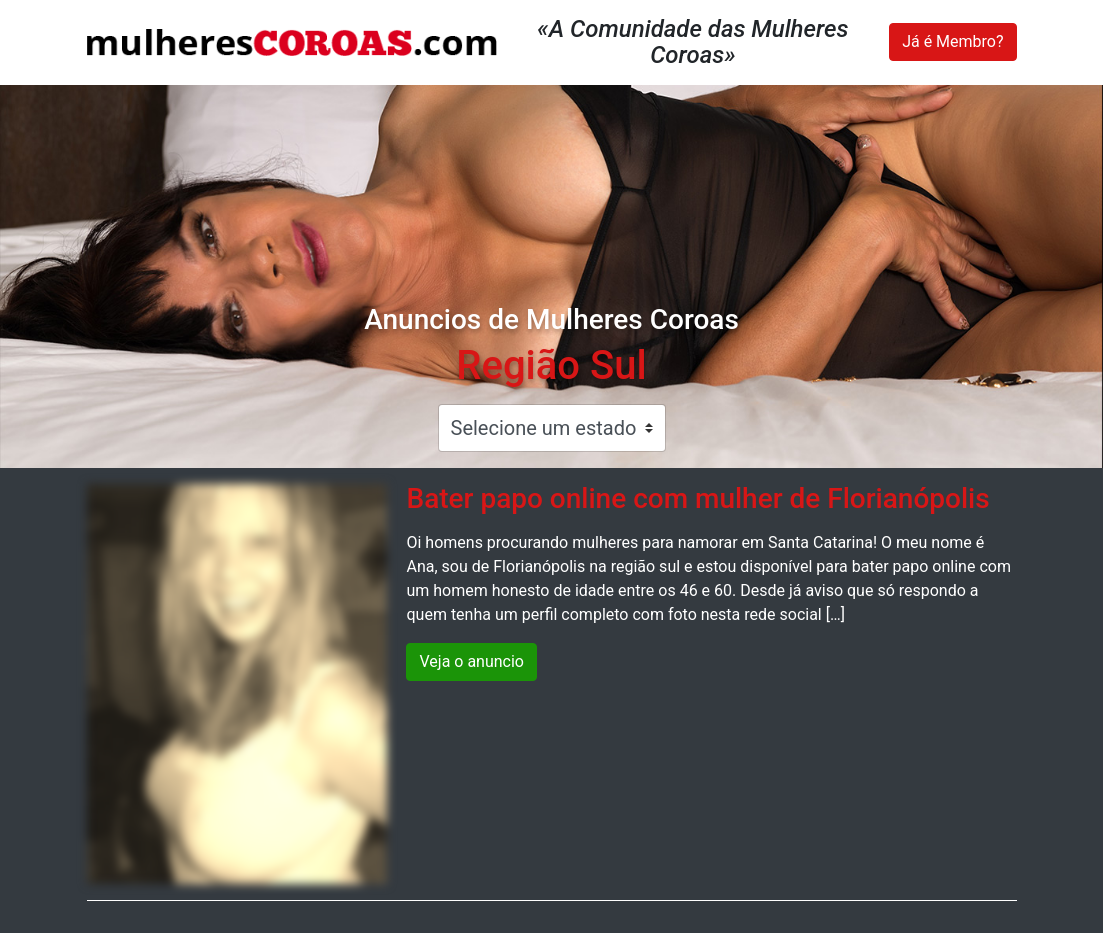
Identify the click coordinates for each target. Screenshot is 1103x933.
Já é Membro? (952, 41)
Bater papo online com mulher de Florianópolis (697, 498)
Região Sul (551, 365)
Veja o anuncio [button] (471, 661)
